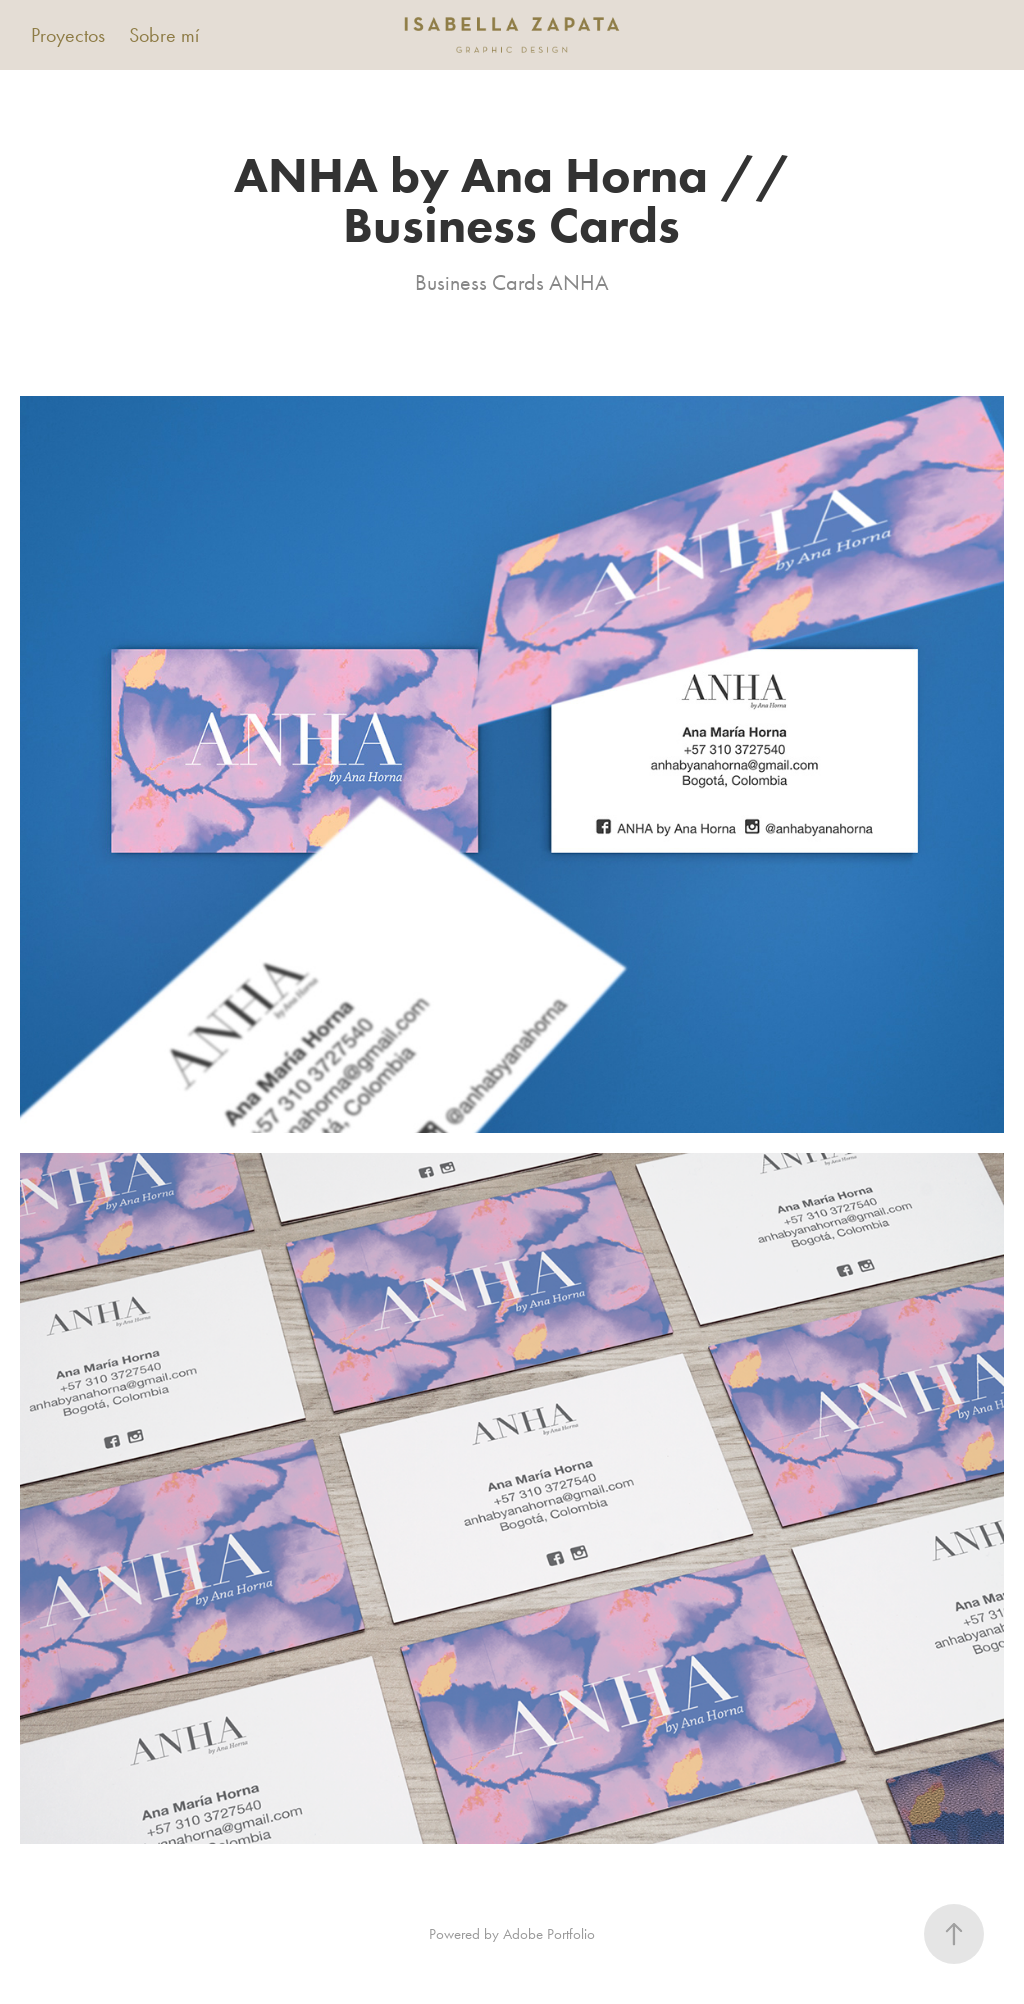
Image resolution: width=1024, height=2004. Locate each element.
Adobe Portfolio (549, 1934)
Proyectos (68, 35)
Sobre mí (164, 35)
